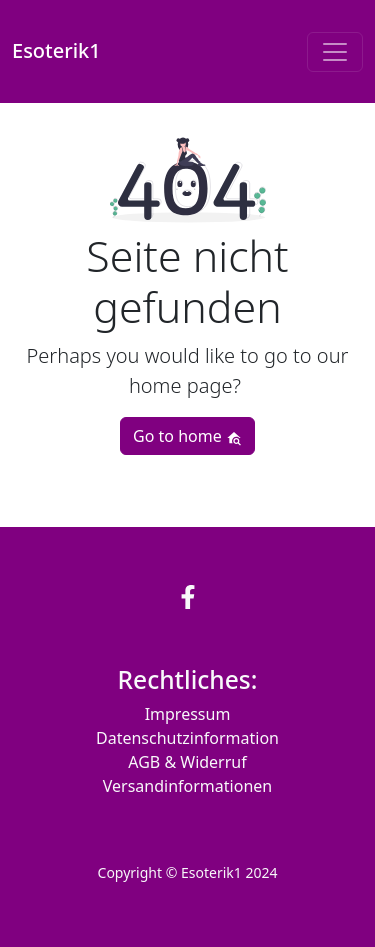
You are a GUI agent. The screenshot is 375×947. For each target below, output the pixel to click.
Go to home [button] (187, 436)
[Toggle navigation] (335, 52)
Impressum (188, 714)
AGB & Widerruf (187, 762)
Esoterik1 (56, 51)
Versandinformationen (187, 786)
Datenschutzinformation (187, 738)
